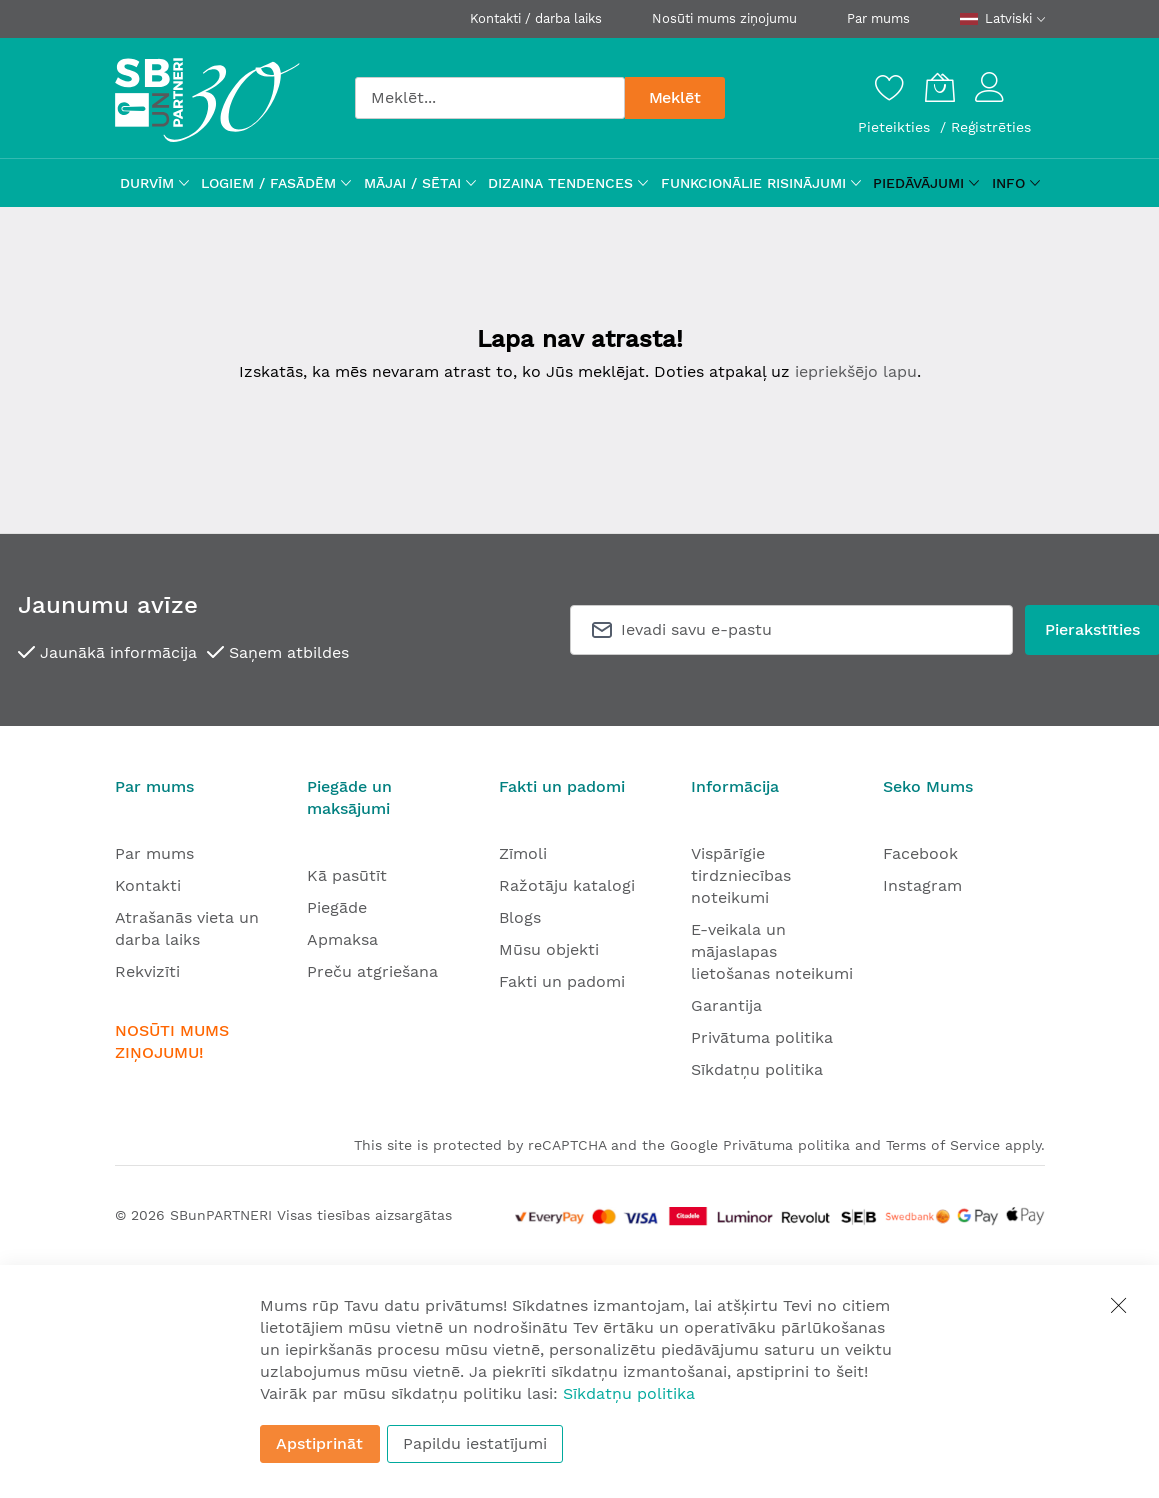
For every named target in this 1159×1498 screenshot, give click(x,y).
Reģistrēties (991, 127)
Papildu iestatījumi (475, 1443)
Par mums (878, 18)
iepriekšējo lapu (856, 371)
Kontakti (148, 885)
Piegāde (337, 907)
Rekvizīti (147, 971)
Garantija (726, 1005)
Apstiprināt (319, 1443)
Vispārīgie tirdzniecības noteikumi (741, 875)
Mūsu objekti (549, 949)
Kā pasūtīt (347, 875)
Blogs (520, 917)
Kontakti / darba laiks (536, 18)
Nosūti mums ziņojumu (724, 18)
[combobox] (490, 98)
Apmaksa (342, 939)
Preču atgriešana (372, 971)
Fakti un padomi (562, 981)
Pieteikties (896, 127)
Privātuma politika (762, 1037)
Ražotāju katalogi (567, 885)
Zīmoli (523, 853)
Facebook (920, 853)
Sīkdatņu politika (757, 1069)
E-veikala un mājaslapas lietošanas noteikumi (772, 951)
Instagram (922, 885)
